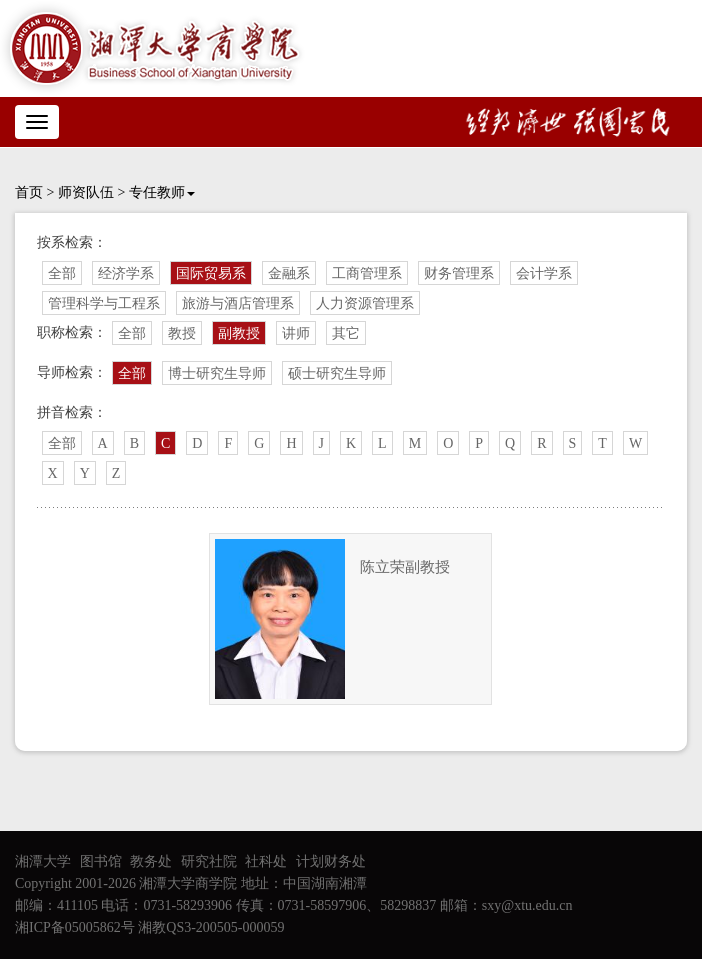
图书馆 (101, 861)
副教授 (239, 333)
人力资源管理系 (365, 303)
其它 (346, 333)
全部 (62, 273)
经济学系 (126, 273)
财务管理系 (459, 273)
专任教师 (162, 192)
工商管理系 (367, 273)
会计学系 (544, 273)
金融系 (289, 273)
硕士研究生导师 (337, 373)
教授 (182, 333)
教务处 (151, 861)
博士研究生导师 (217, 373)
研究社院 (209, 861)
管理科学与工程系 (104, 303)
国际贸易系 (211, 273)
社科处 (266, 861)
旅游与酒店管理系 (238, 303)
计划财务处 (331, 861)
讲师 (296, 333)
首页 (29, 192)
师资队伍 (86, 192)
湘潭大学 (43, 861)
